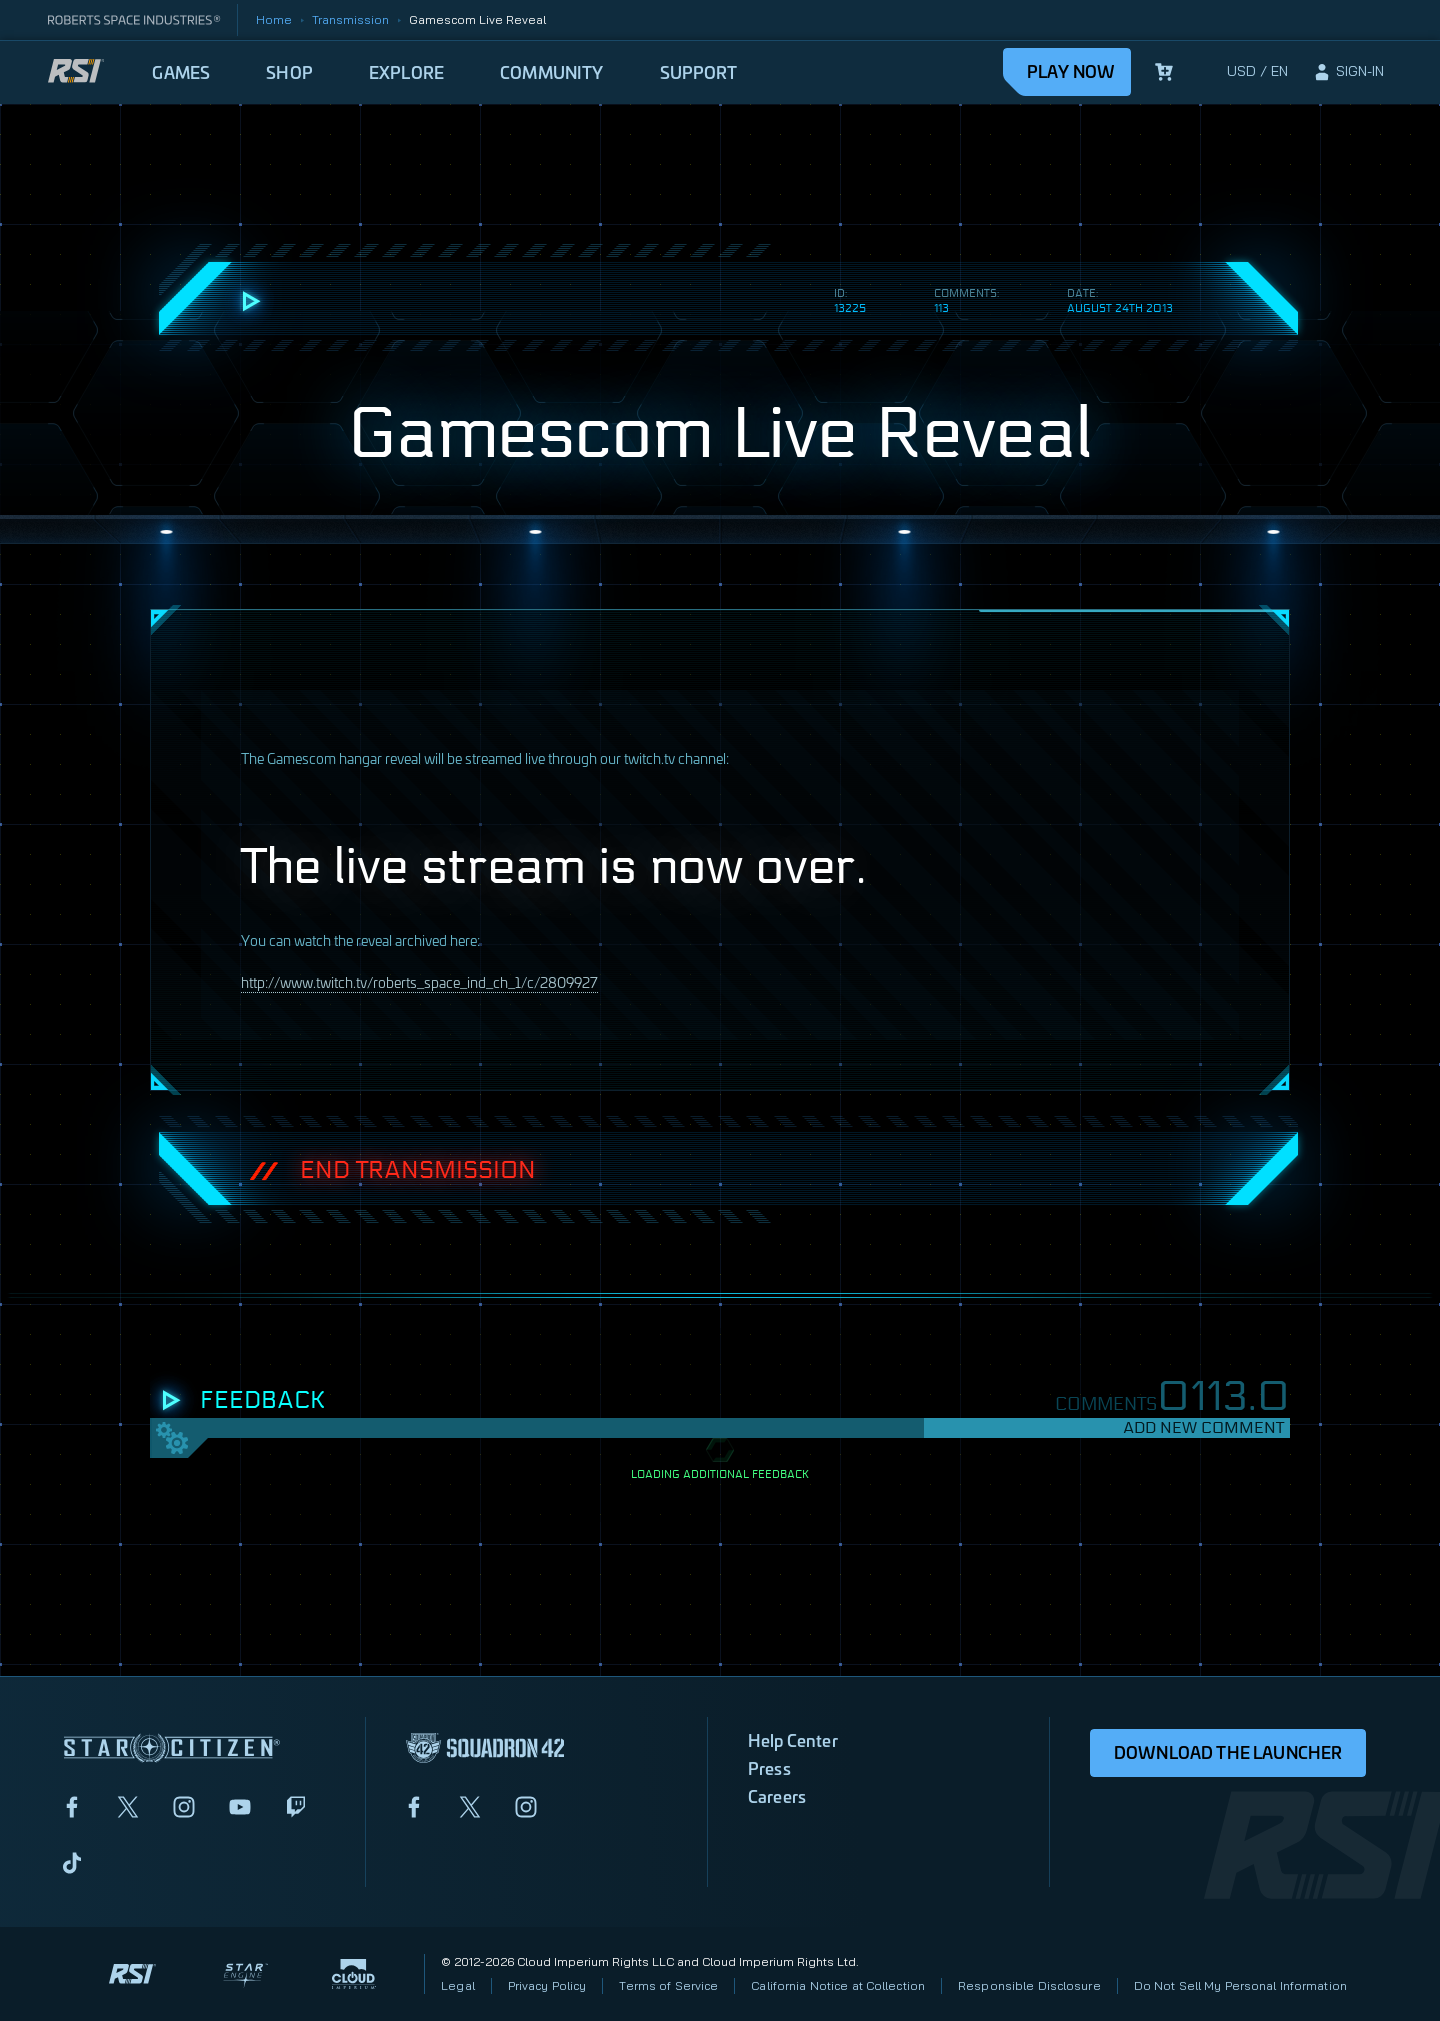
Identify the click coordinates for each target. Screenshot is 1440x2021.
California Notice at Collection (838, 1985)
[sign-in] (1348, 72)
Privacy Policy (547, 1985)
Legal (458, 1985)
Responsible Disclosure (1029, 1985)
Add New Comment (1203, 1427)
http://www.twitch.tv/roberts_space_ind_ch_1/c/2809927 (419, 981)
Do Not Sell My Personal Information (1240, 1985)
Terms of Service (668, 1985)
